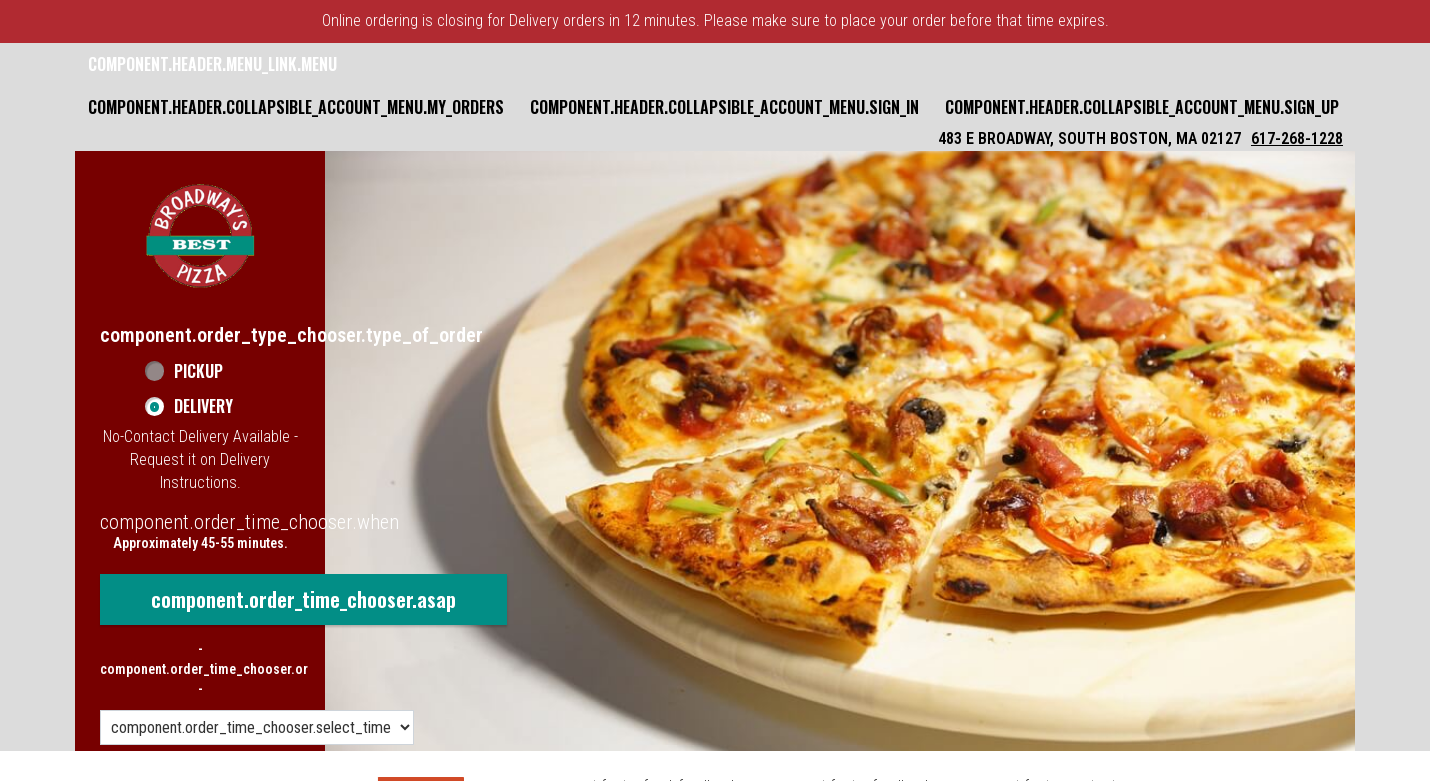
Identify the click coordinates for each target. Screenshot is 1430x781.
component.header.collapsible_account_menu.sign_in (724, 107)
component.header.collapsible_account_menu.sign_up (1142, 107)
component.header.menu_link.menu (212, 64)
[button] (200, 236)
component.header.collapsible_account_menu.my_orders (296, 107)
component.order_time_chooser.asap (303, 599)
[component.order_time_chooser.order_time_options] (257, 727)
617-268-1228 (1297, 138)
